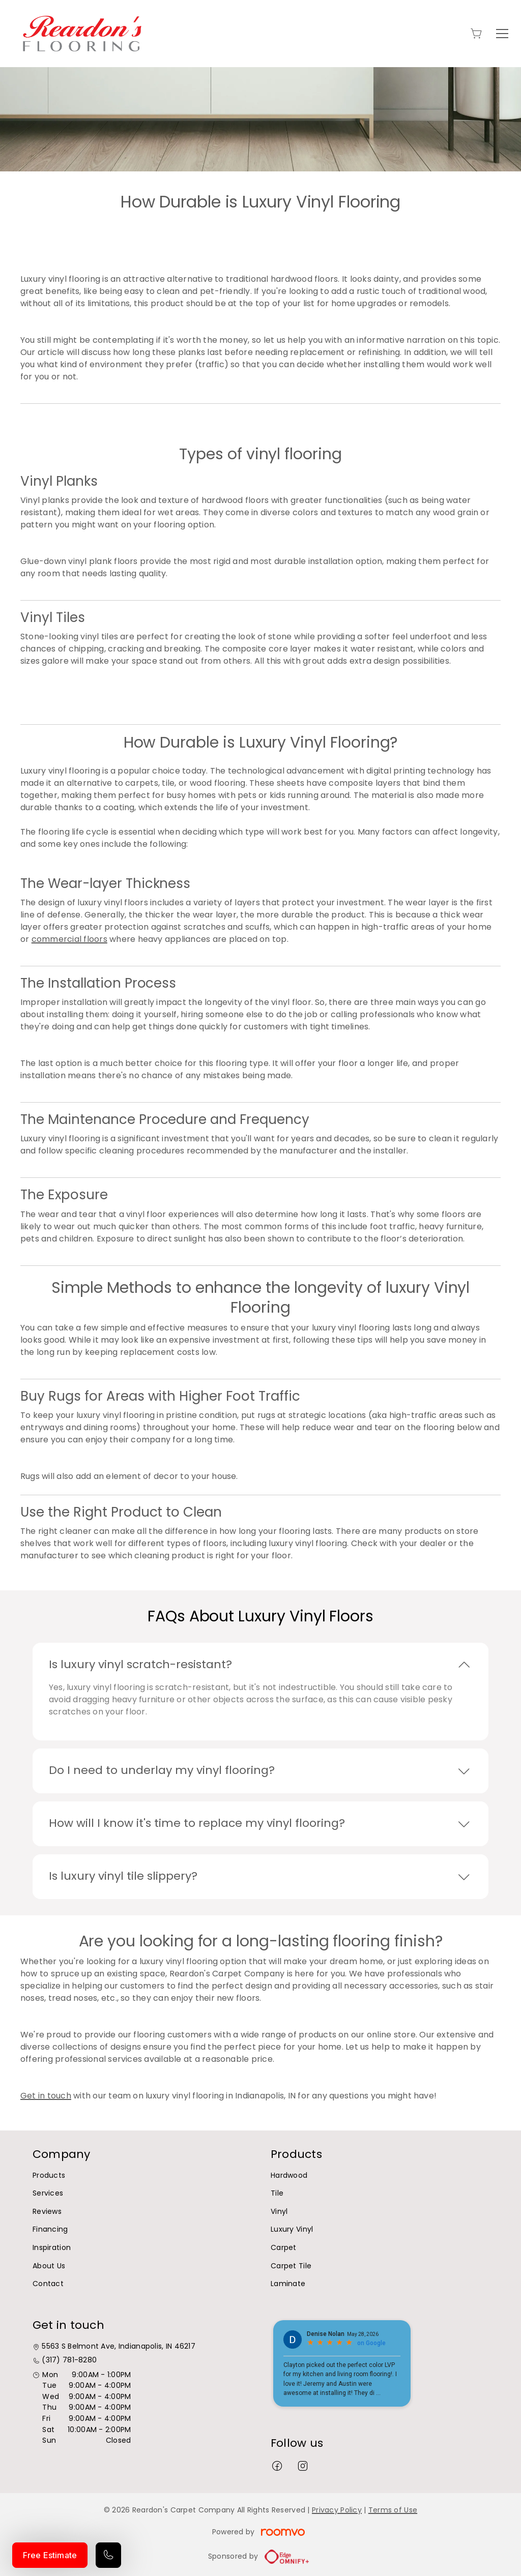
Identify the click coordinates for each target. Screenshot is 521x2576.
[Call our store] (108, 2555)
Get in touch (45, 2095)
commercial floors (69, 939)
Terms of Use (392, 2510)
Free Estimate (50, 2555)
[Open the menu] (502, 33)
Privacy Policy (337, 2510)
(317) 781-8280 (69, 2360)
